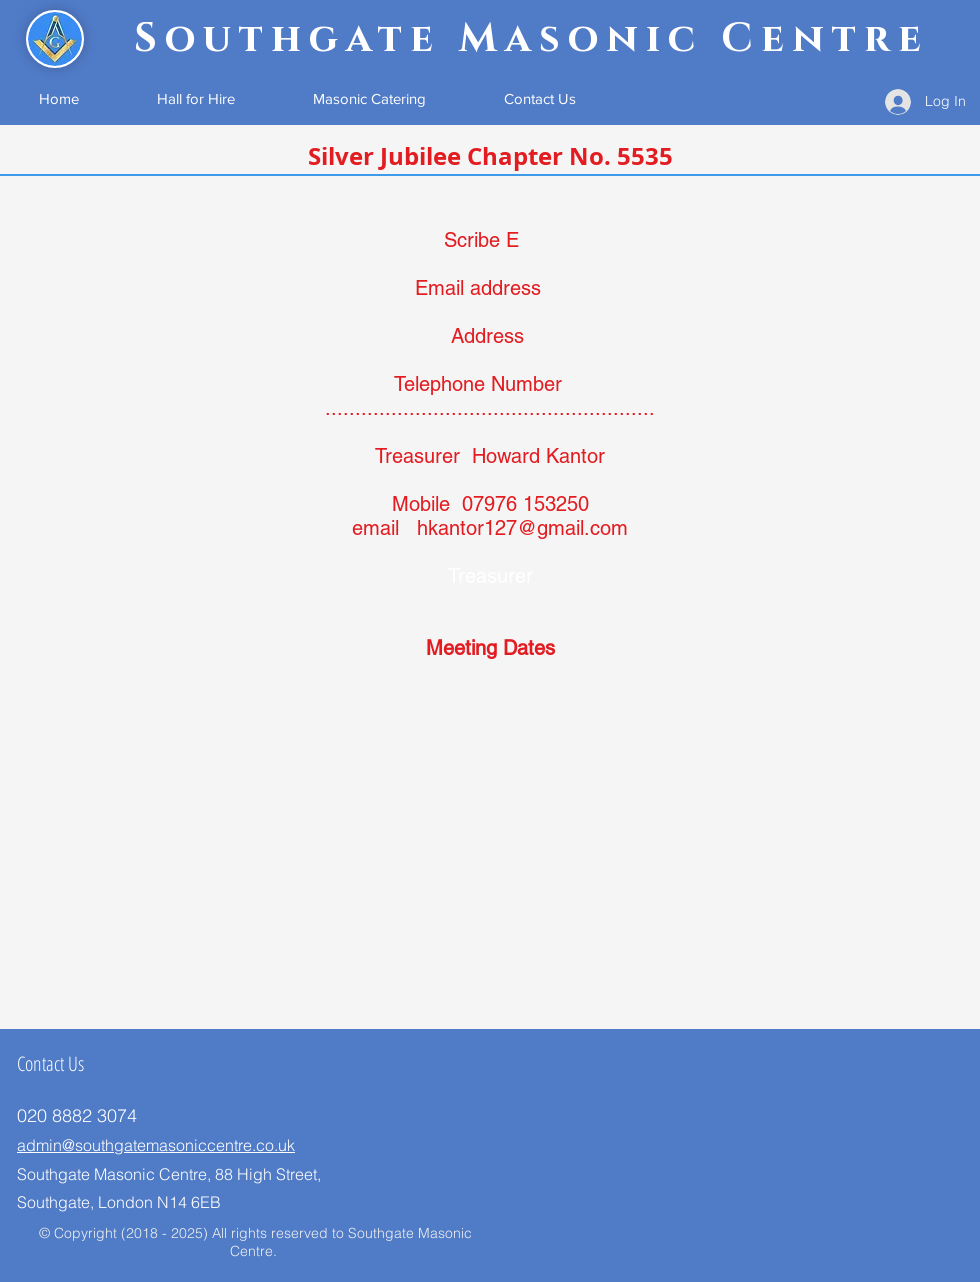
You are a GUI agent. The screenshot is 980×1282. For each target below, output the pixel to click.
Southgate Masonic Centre (531, 39)
